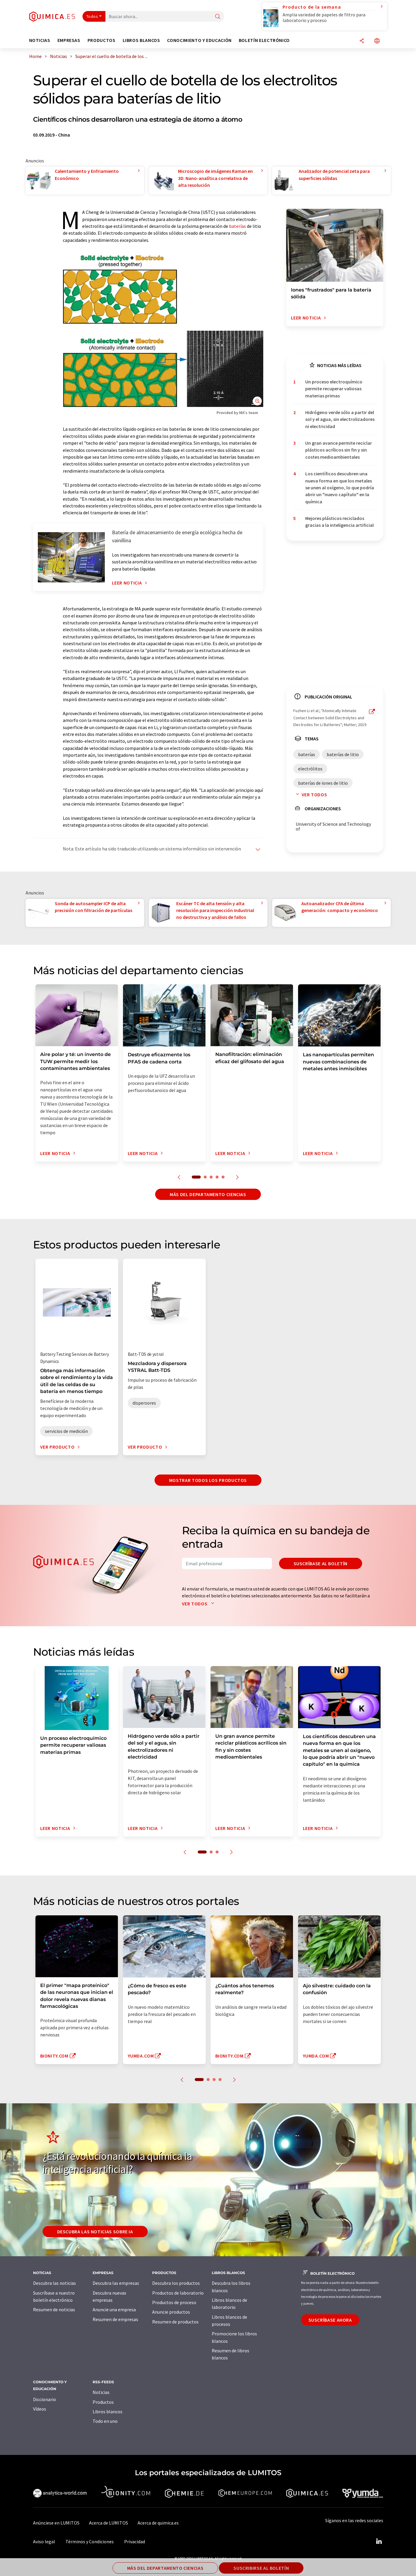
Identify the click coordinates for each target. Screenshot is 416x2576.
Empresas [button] (68, 40)
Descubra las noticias (54, 2283)
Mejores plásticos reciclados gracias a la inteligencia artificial (339, 521)
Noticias (101, 2392)
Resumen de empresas (115, 2319)
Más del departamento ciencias (208, 1194)
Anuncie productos (171, 2312)
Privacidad (134, 2541)
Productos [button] (102, 40)
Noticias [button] (39, 40)
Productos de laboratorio (178, 2293)
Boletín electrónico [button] (264, 40)
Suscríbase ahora (330, 2320)
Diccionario (44, 2399)
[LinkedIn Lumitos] (379, 2541)
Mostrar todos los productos (208, 1480)
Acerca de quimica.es (158, 2523)
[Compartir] (362, 41)
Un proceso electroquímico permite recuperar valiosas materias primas (333, 389)
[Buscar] (218, 16)
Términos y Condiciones (90, 2541)
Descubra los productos (176, 2283)
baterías (237, 226)
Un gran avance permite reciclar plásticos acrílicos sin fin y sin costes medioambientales (338, 450)
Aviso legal (44, 2541)
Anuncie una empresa (114, 2309)
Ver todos (310, 794)
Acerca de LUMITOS (108, 2523)
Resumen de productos (175, 2322)
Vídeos (39, 2409)
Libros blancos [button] (141, 40)
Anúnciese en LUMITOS (56, 2523)
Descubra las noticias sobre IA (95, 2232)
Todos (92, 16)
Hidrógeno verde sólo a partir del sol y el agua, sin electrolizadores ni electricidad (340, 419)
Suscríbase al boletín (321, 1563)
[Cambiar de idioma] (377, 41)
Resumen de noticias (54, 2309)
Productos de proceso (174, 2302)
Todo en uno (105, 2421)
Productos (103, 2402)
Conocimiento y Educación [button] (199, 40)
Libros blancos (107, 2411)
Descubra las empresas (116, 2283)
